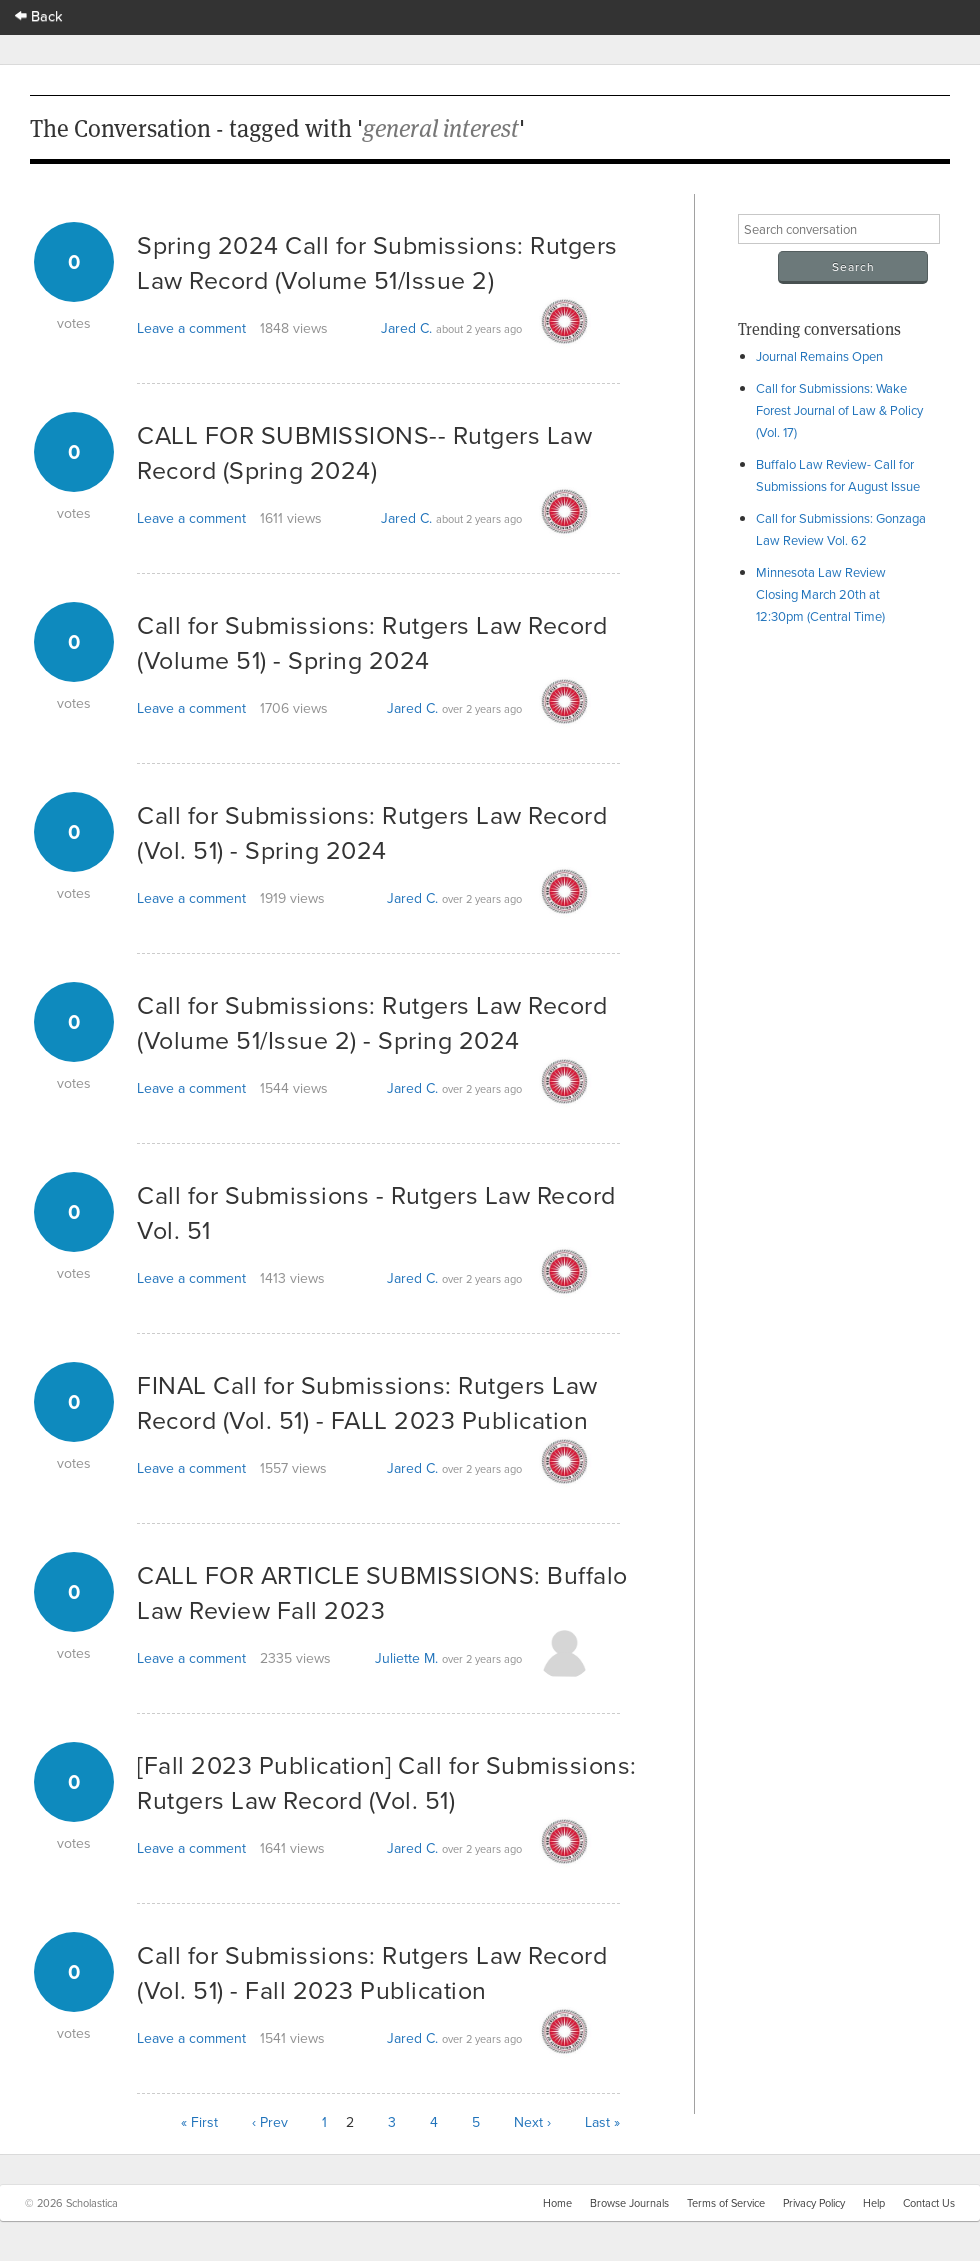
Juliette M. (406, 1658)
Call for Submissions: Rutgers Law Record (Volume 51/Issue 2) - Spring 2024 (372, 1022)
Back (39, 15)
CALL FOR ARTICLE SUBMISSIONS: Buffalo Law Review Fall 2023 (382, 1592)
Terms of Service (726, 2203)
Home (557, 2203)
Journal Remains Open (819, 356)
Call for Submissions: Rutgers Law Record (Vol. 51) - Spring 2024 (372, 832)
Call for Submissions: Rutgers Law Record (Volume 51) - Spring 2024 (372, 642)
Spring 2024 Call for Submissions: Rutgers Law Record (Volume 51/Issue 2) (377, 262)
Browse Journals (629, 2203)
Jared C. (406, 328)
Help (874, 2203)
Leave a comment (191, 328)
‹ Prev (270, 2122)
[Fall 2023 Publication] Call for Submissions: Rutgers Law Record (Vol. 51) (387, 1782)
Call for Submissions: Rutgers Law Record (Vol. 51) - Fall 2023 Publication (372, 1972)
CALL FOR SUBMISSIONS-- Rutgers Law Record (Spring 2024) (364, 452)
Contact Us (929, 2203)
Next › (532, 2122)
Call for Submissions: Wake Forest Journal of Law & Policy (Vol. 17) (839, 410)
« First (199, 2122)
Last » (602, 2122)
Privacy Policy (814, 2203)
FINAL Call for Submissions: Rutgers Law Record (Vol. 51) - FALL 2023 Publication (367, 1402)
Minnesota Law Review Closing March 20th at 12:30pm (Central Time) (821, 594)
